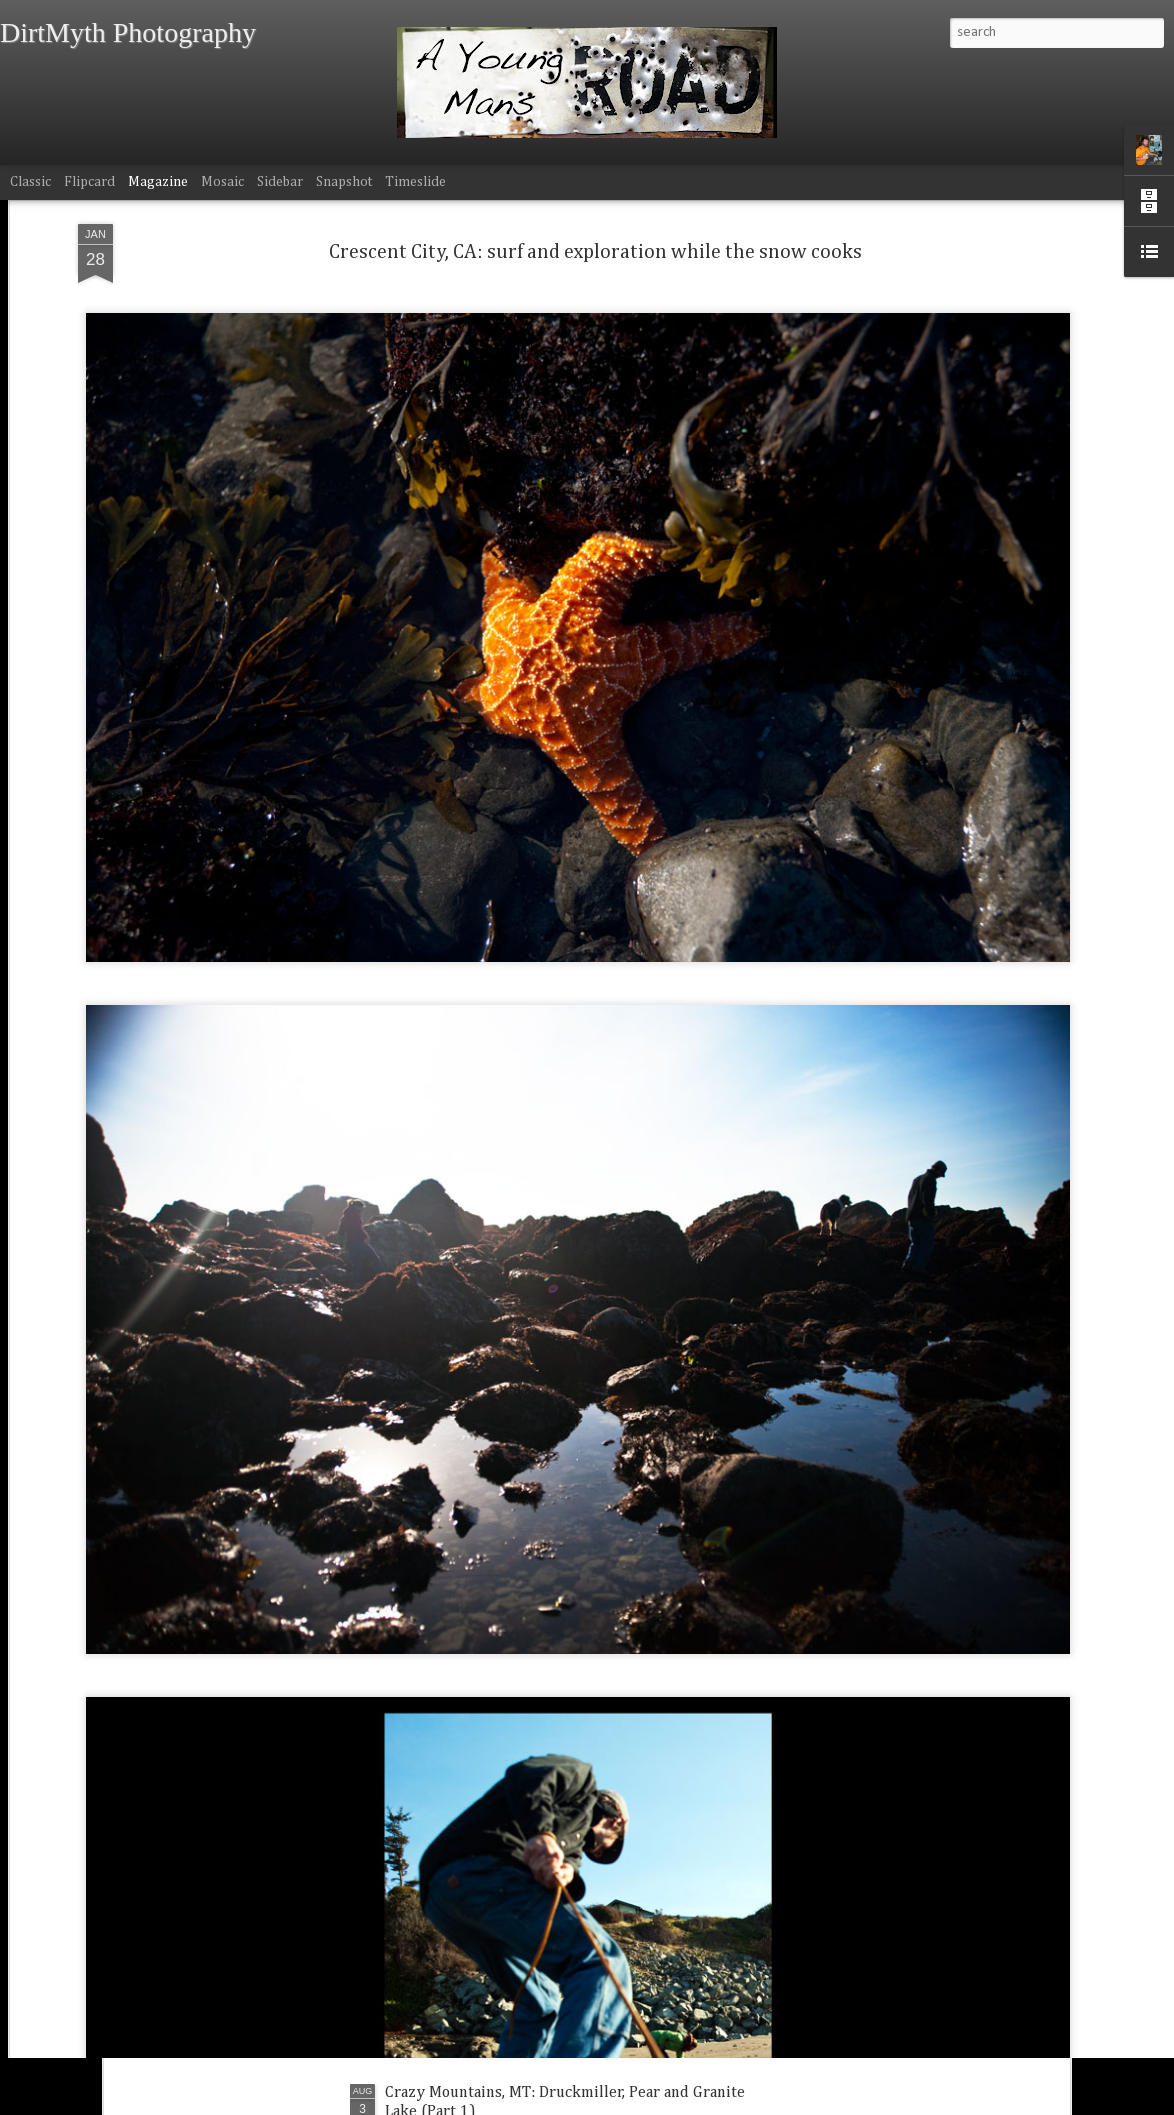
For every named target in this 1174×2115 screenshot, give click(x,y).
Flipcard (89, 182)
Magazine (158, 182)
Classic (30, 182)
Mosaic (222, 182)
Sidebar (280, 182)
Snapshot (344, 182)
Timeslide (415, 182)
